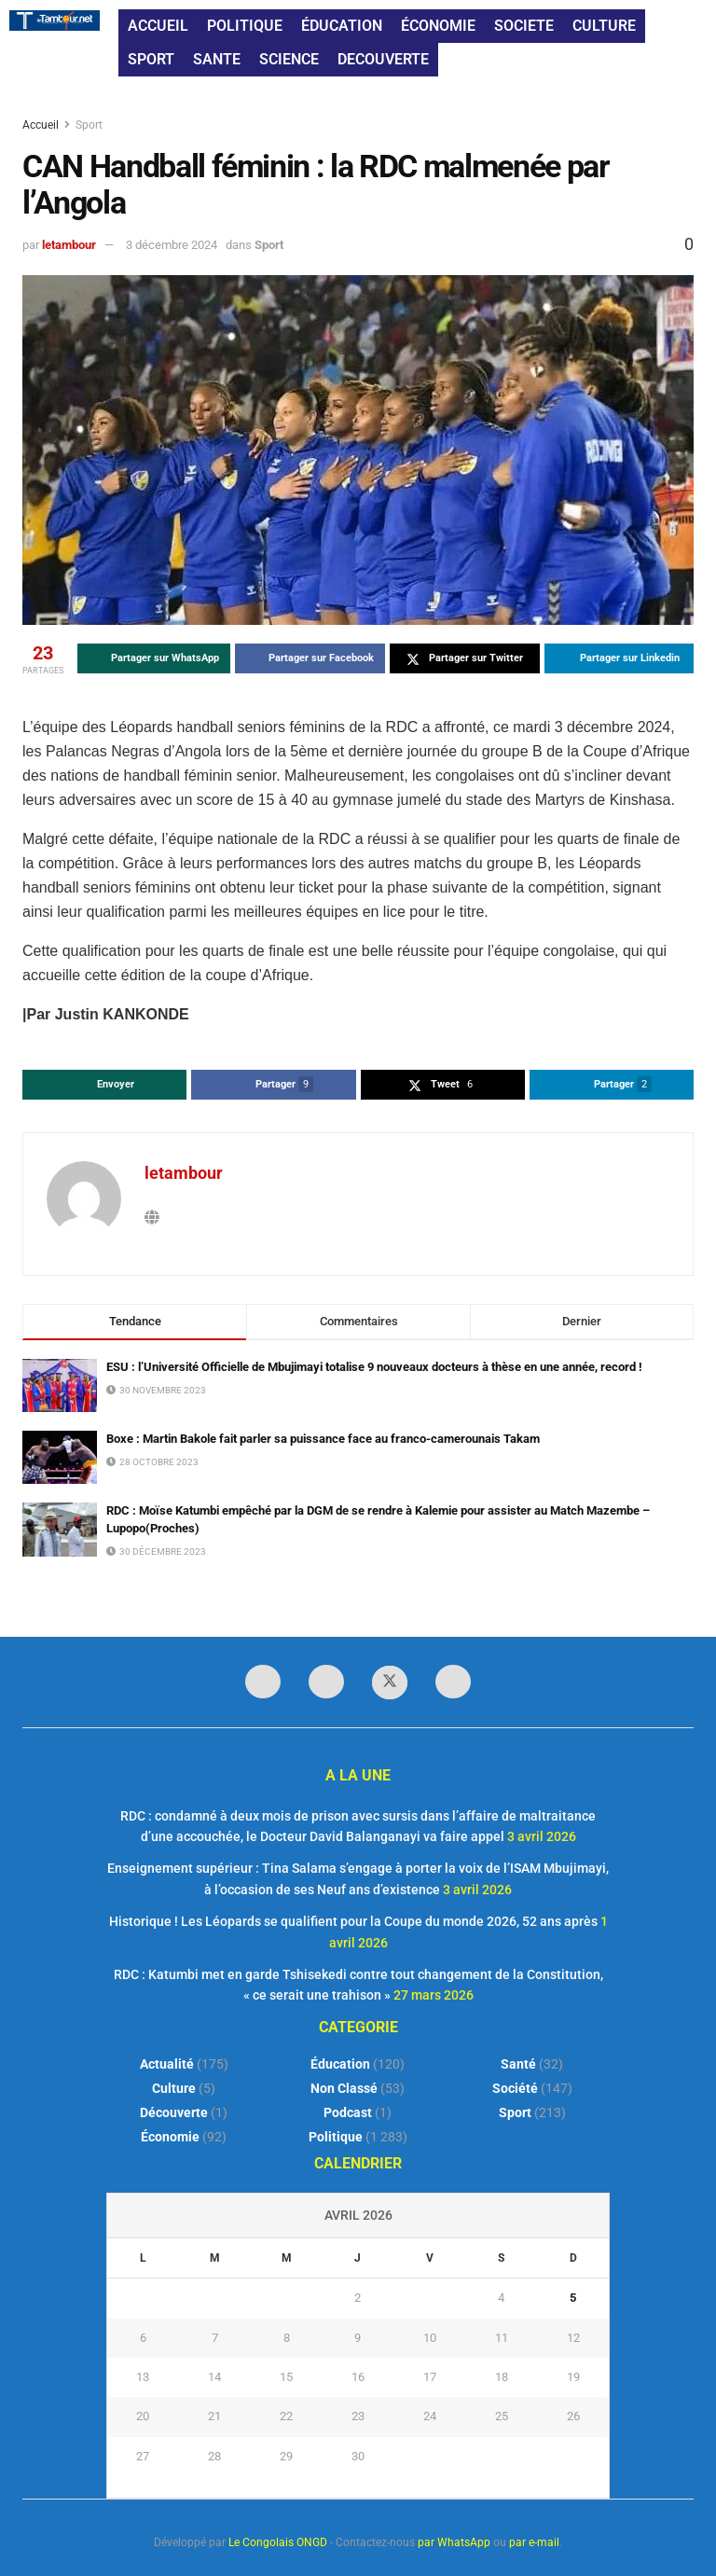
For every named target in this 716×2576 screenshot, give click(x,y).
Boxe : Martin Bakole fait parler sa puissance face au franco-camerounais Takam (323, 1439)
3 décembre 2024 (171, 245)
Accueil (42, 125)
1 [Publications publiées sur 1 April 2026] (286, 2298)
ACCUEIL (158, 26)
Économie (170, 2136)
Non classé (344, 2088)
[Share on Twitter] (465, 658)
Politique (336, 2136)
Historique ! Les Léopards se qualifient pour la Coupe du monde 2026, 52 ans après (353, 1921)
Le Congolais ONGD (277, 2542)
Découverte (174, 2112)
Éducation (340, 2064)
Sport (89, 125)
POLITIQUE (244, 26)
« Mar (353, 2486)
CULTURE (604, 26)
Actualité (167, 2064)
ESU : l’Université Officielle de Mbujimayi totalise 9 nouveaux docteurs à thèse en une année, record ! (374, 1367)
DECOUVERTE (383, 59)
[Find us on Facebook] (263, 1681)
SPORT (151, 59)
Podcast (348, 2112)
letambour (69, 245)
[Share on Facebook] (310, 658)
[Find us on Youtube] (453, 1681)
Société (515, 2088)
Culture (174, 2088)
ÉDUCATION (341, 26)
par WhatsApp (454, 2542)
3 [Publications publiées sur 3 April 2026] (429, 2298)
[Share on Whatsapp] (153, 658)
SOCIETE (524, 26)
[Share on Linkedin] (619, 658)
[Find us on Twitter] (389, 1682)
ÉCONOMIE (438, 26)
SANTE (217, 59)
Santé (518, 2064)
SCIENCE (289, 59)
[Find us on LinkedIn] (326, 1681)
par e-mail (534, 2542)
